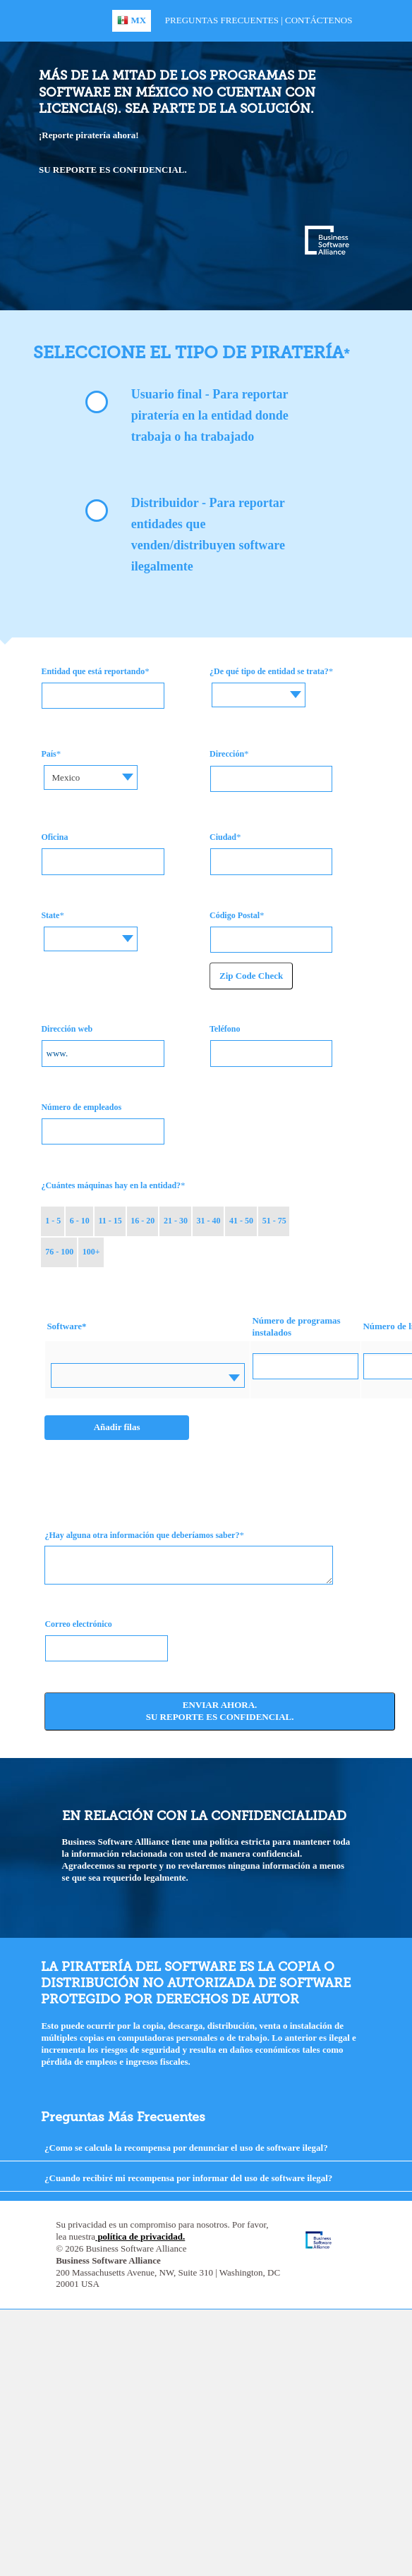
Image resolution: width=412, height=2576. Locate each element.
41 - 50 (241, 1221)
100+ (91, 1252)
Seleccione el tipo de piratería (188, 352)
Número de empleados (81, 1107)
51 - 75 (274, 1221)
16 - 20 (142, 1221)
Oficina (54, 837)
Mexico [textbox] (66, 777)
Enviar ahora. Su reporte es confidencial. (220, 1710)
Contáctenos (318, 20)
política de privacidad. (140, 2236)
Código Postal (235, 915)
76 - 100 (59, 1252)
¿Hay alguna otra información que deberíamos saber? (141, 1535)
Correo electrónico (77, 1624)
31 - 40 (209, 1221)
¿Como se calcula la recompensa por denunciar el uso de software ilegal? (186, 2147)
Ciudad (223, 837)
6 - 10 (80, 1221)
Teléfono (225, 1029)
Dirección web (66, 1029)
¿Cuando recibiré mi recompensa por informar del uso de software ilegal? (188, 2178)
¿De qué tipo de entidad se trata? (269, 671)
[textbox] (263, 684)
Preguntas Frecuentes (222, 20)
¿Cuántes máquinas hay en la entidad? (111, 1185)
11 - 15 (109, 1221)
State (50, 915)
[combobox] (264, 695)
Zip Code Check (251, 975)
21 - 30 (176, 1221)
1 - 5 (53, 1221)
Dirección (227, 754)
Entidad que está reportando (93, 671)
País (48, 754)
